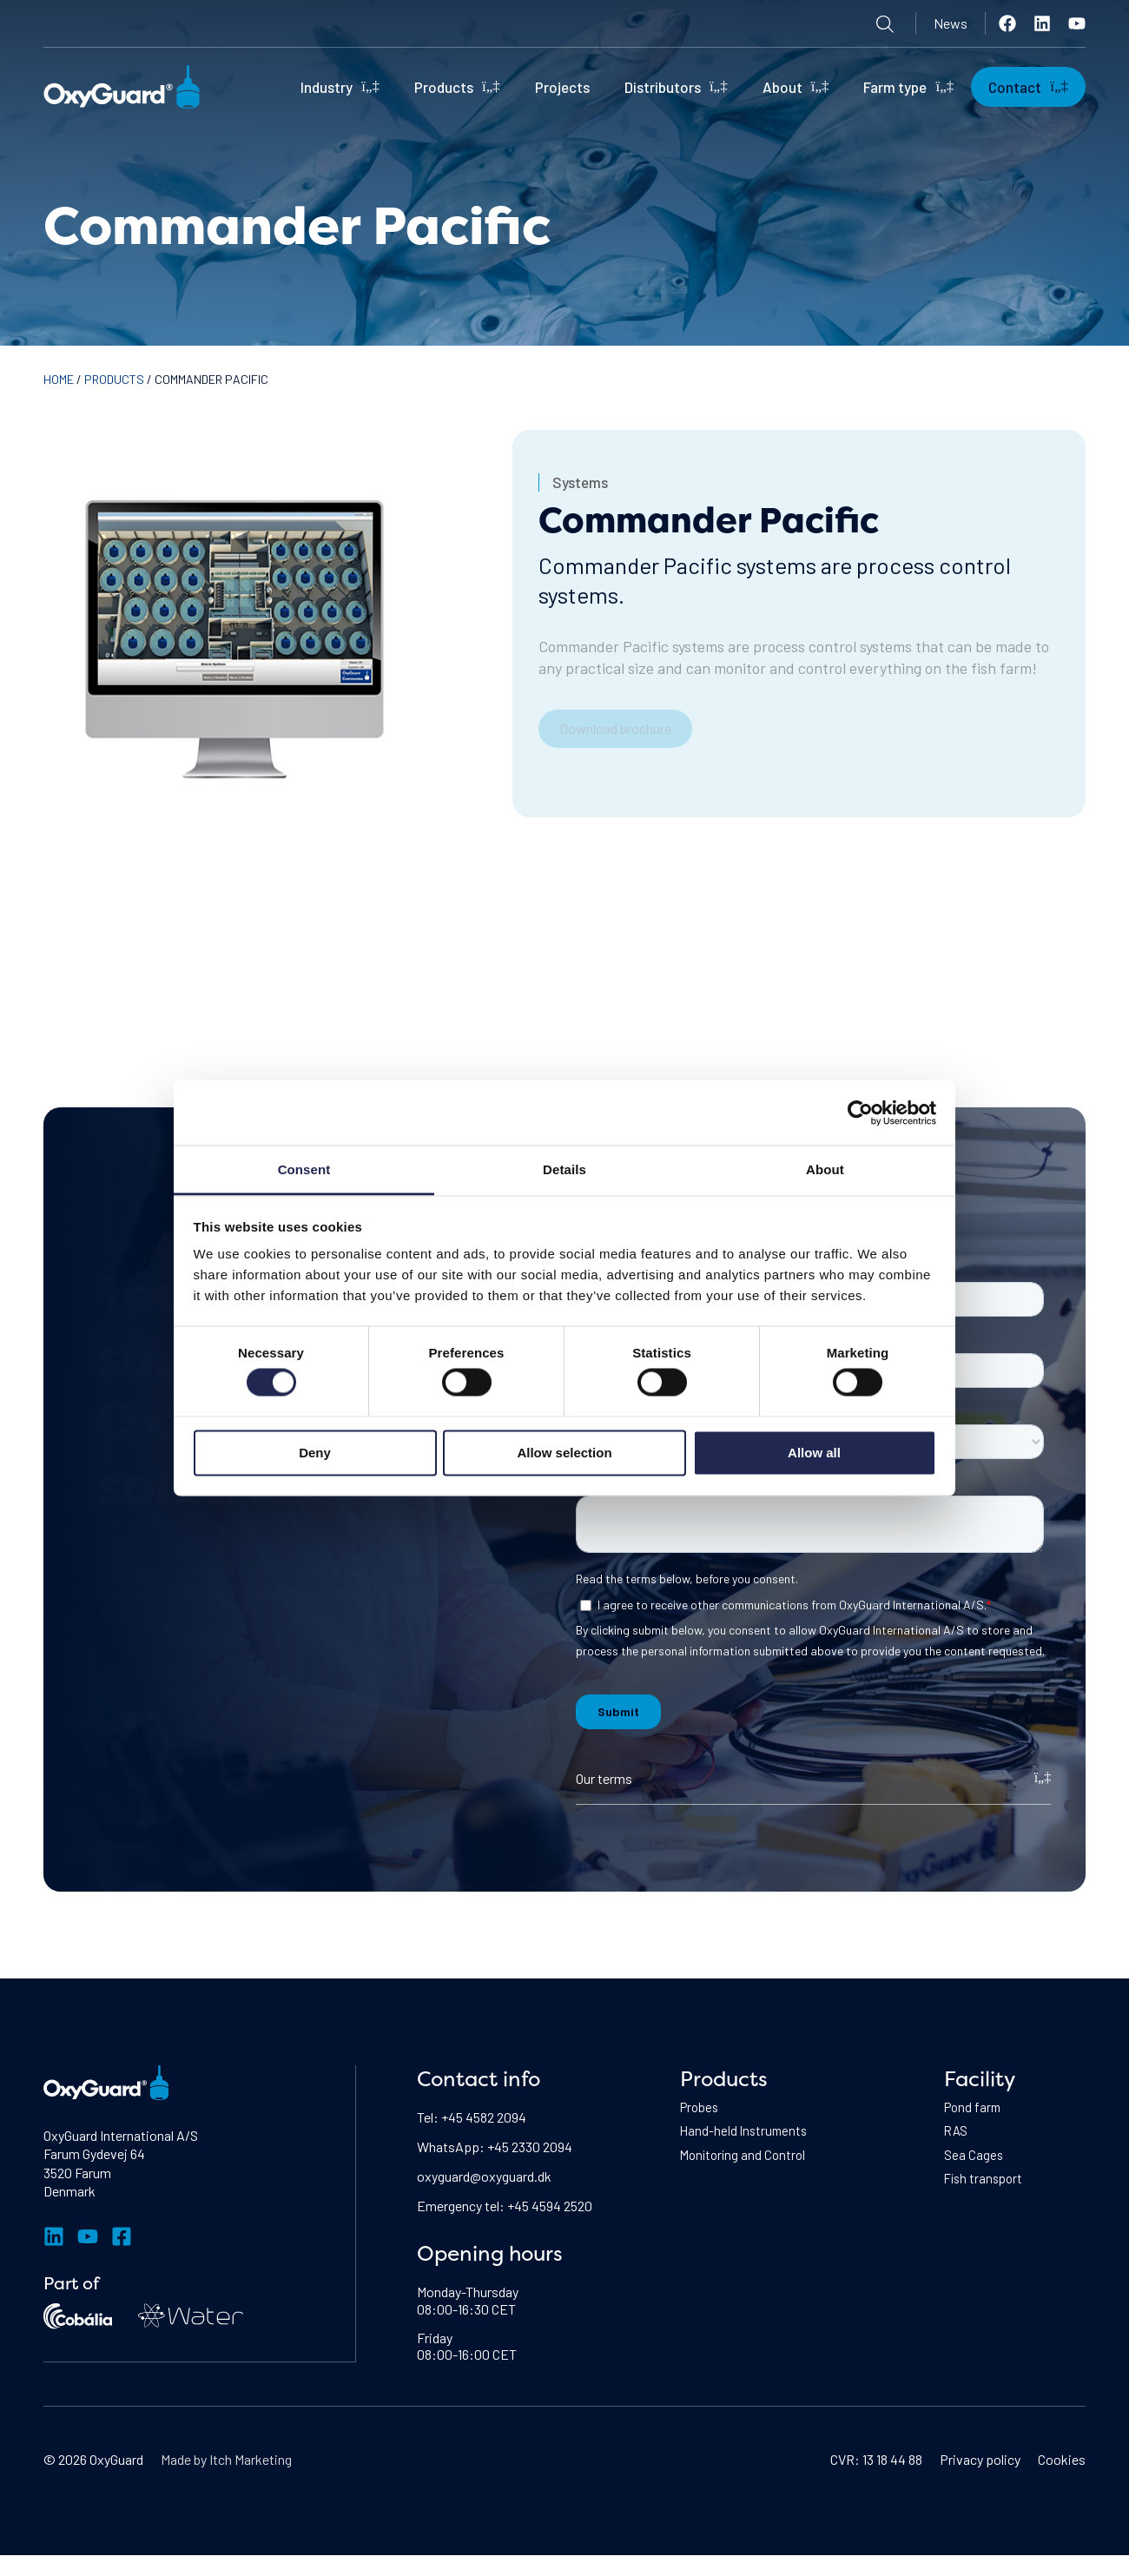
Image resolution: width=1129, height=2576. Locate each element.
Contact (1028, 86)
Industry (340, 86)
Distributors (676, 86)
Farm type (908, 86)
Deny (315, 1451)
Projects (562, 87)
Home (58, 379)
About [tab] (825, 1169)
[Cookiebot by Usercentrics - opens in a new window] (860, 1113)
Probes (701, 2108)
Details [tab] (564, 1169)
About (796, 86)
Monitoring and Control (745, 2158)
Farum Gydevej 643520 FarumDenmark (94, 2172)
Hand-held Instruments (746, 2133)
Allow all (814, 1451)
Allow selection (564, 1451)
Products (457, 86)
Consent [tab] (304, 1169)
